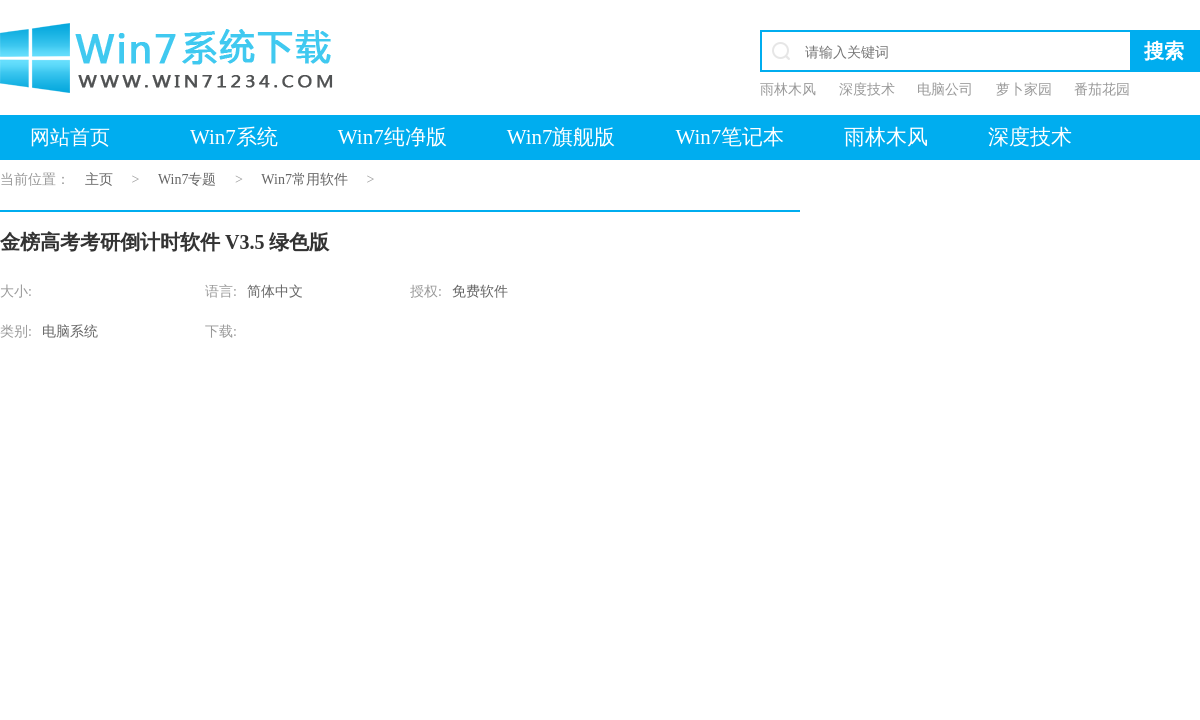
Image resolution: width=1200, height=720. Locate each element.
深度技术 (867, 89)
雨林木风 (788, 89)
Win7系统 (234, 137)
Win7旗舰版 (561, 137)
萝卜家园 (1024, 89)
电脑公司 (945, 89)
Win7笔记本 (729, 137)
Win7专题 (187, 179)
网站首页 (70, 137)
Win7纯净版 (392, 137)
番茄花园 (1102, 89)
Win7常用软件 (304, 179)
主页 (99, 179)
